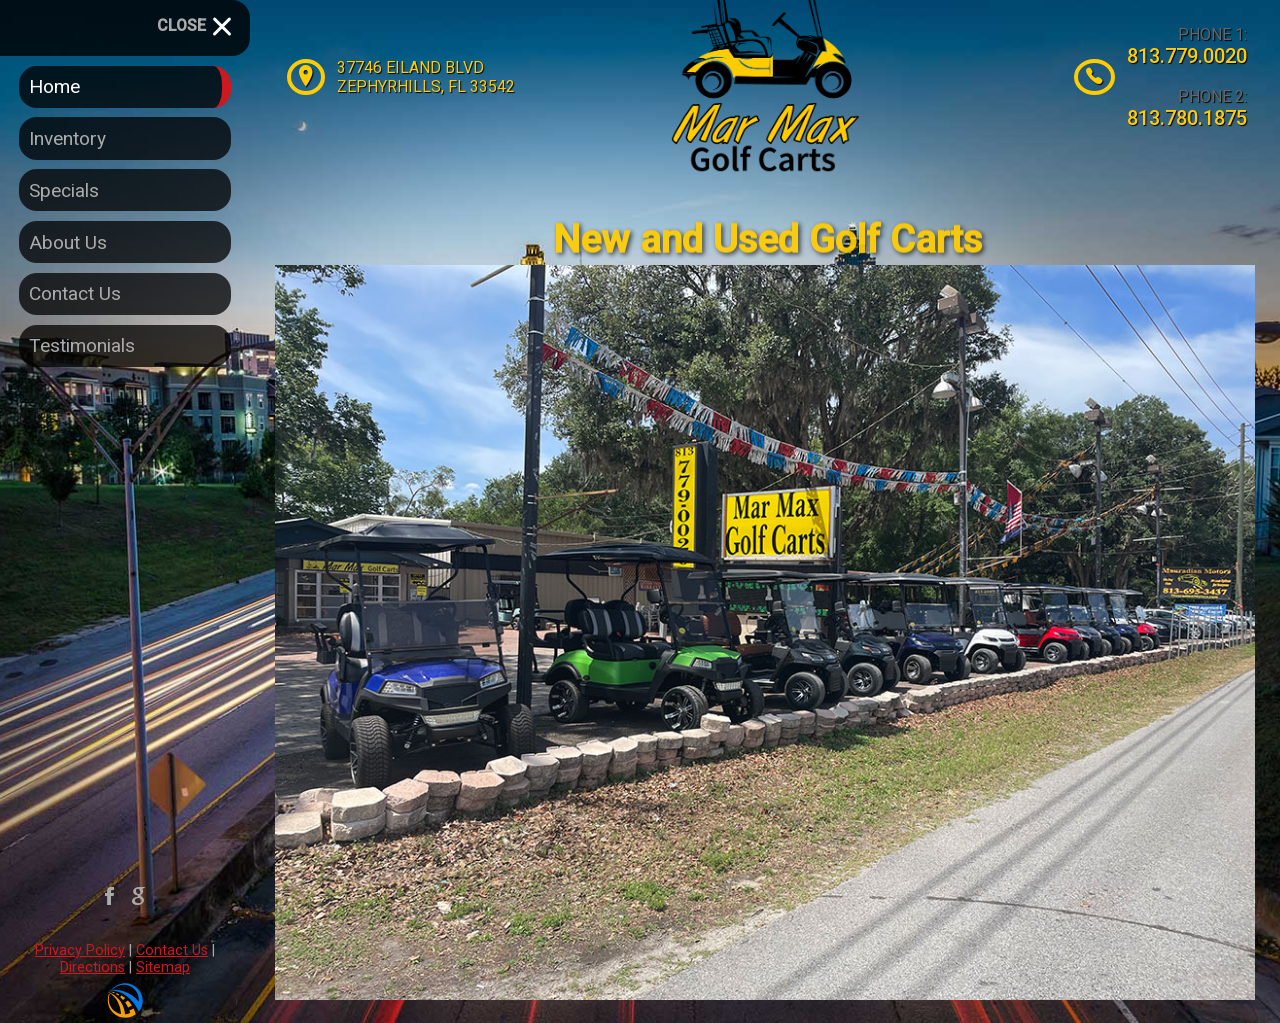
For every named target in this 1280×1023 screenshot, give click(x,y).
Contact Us (172, 950)
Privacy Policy (80, 950)
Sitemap (163, 967)
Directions (92, 967)
